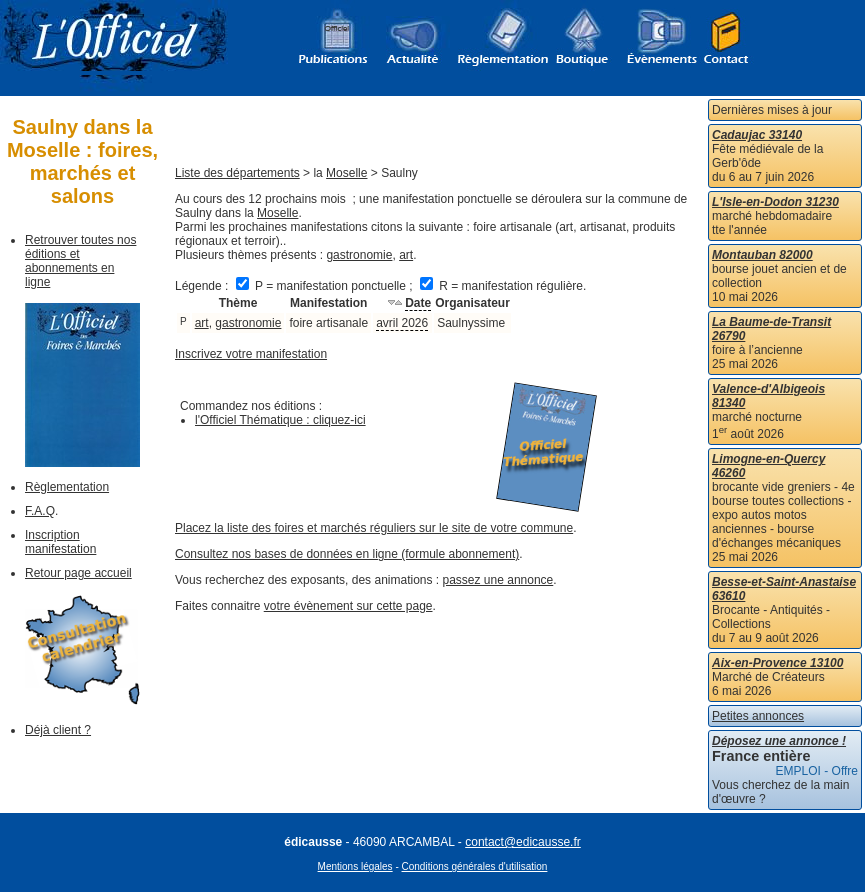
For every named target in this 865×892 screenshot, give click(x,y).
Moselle (346, 173)
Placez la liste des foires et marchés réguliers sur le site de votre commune (374, 528)
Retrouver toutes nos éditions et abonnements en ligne (80, 261)
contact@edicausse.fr (523, 842)
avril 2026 (402, 323)
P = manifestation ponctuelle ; (326, 286)
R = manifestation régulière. (503, 286)
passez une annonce (498, 580)
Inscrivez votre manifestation (251, 354)
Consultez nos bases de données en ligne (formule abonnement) (347, 554)
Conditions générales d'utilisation (475, 866)
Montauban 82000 (762, 255)
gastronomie (359, 255)
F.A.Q (40, 511)
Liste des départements (237, 173)
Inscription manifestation (60, 542)
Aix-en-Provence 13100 (777, 663)
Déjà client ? (58, 730)
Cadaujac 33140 (757, 135)
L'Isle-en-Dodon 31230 (775, 202)
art (406, 255)
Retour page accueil (78, 573)
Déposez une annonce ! (779, 741)
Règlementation (67, 487)
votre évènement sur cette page (348, 606)
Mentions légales (355, 866)
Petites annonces (758, 716)
